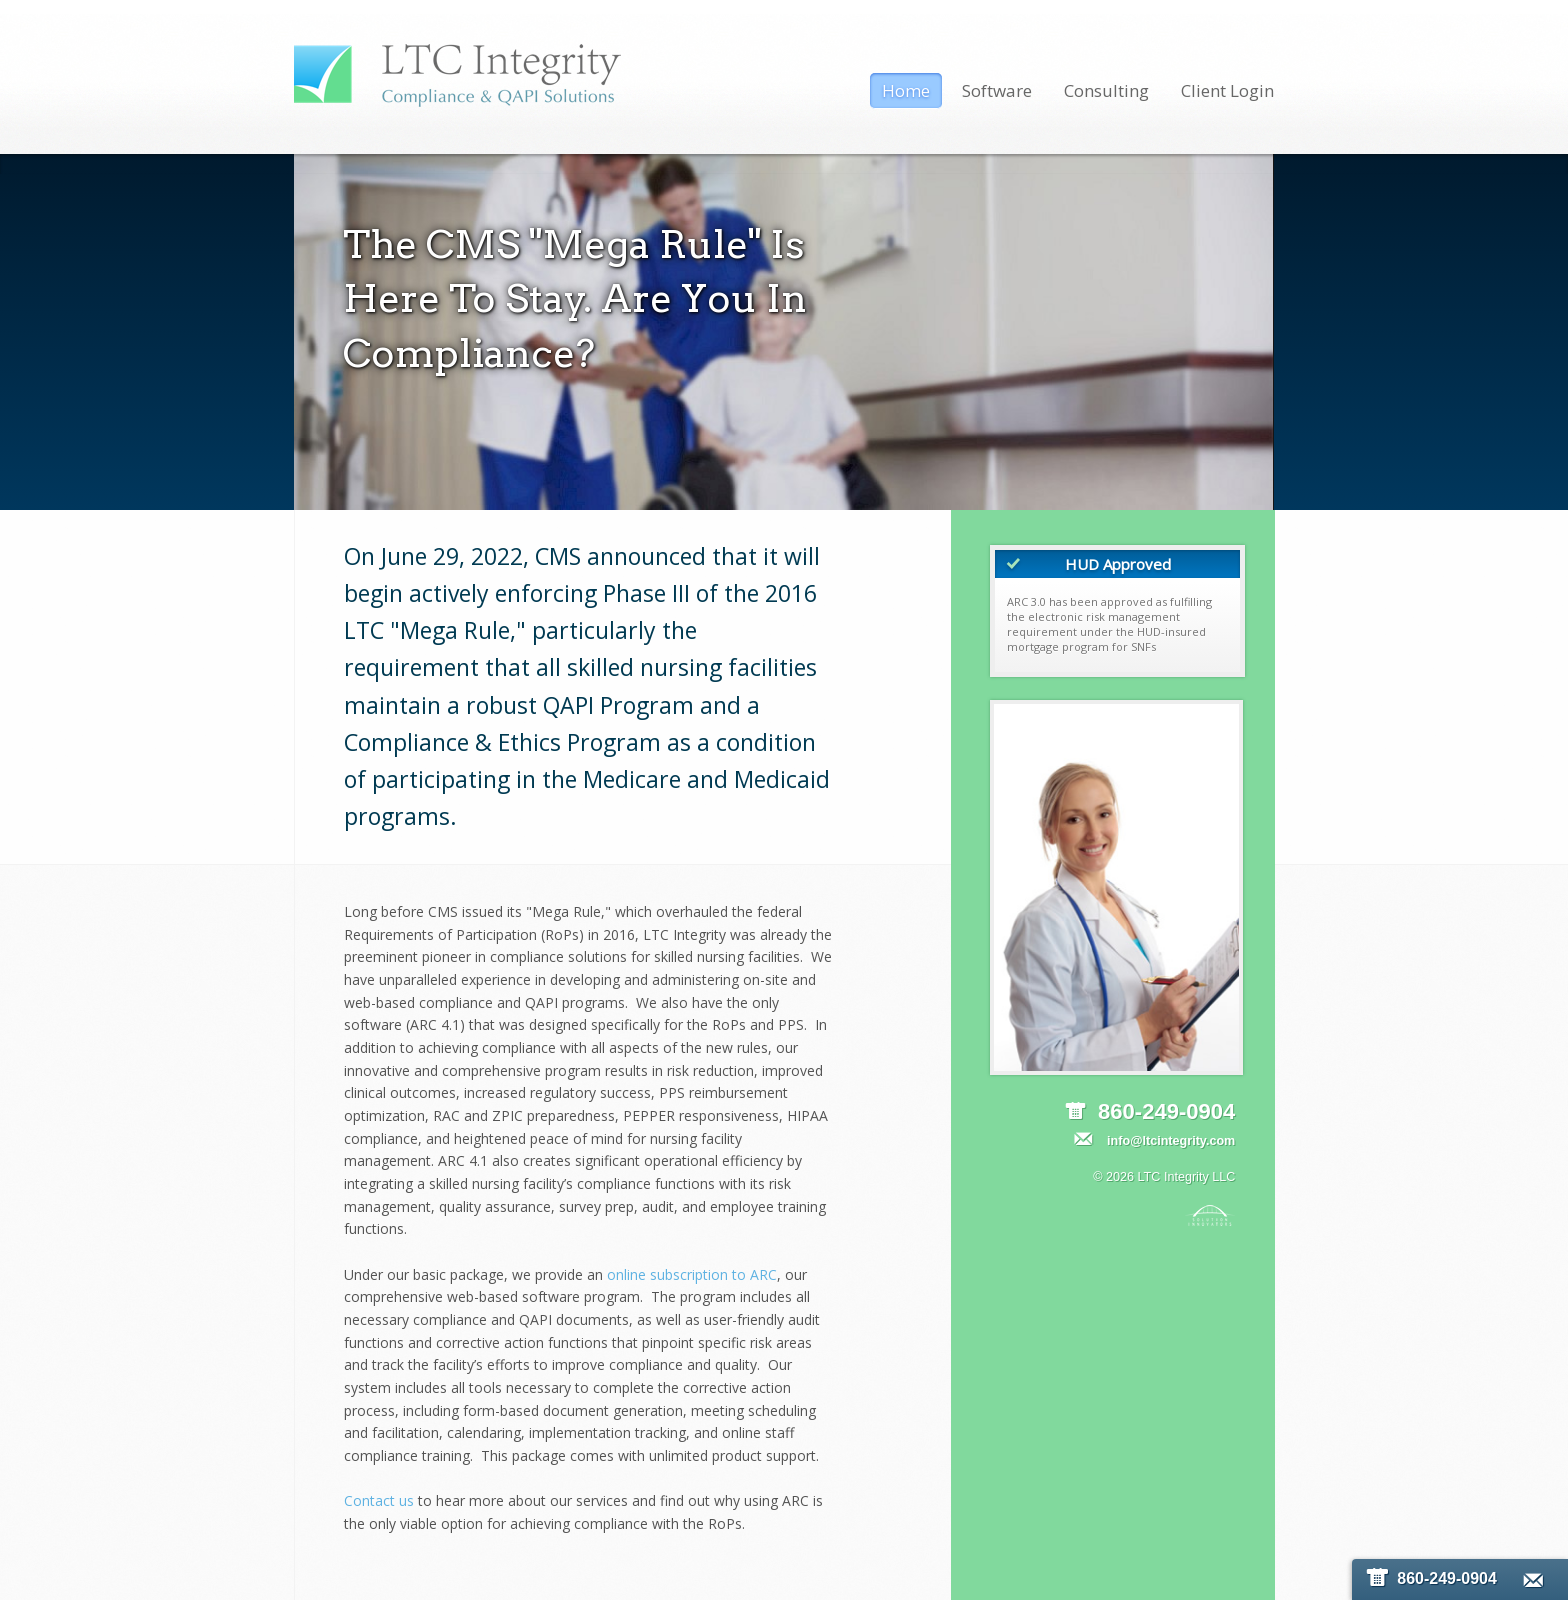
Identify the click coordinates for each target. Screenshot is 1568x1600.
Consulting (1106, 90)
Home (906, 90)
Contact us (379, 1500)
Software (997, 90)
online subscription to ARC (692, 1274)
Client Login (1227, 90)
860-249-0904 (1431, 1578)
